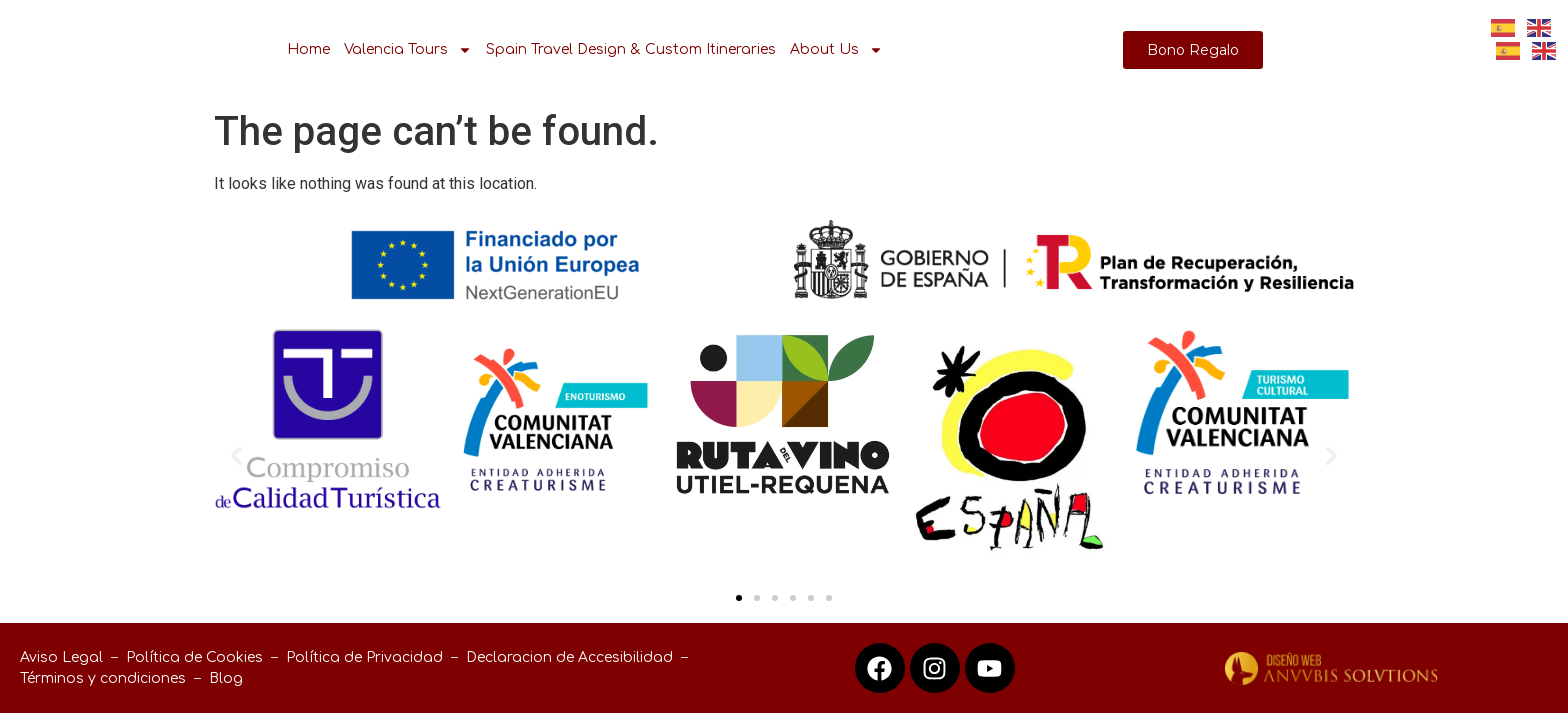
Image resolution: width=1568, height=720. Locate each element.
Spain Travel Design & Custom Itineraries (631, 49)
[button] (236, 455)
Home (308, 49)
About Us (836, 50)
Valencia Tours (408, 50)
